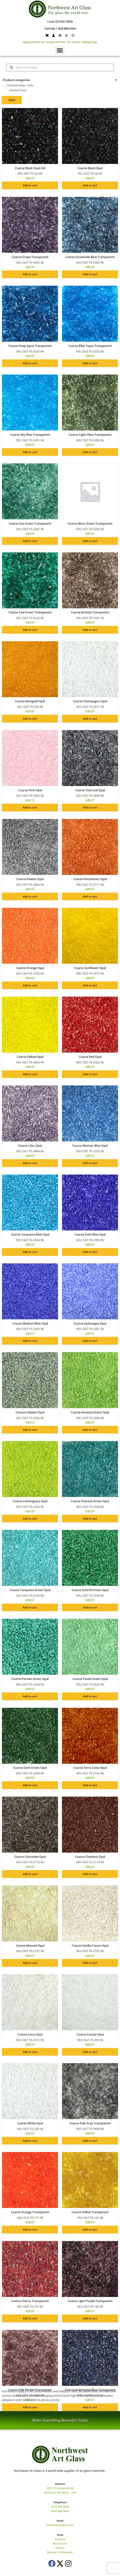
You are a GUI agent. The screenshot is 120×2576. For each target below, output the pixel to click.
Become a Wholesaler (60, 2552)
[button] (60, 50)
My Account (60, 2543)
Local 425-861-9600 (60, 21)
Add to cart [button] (30, 185)
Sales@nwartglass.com (60, 2525)
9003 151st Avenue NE (60, 2488)
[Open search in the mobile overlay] (60, 67)
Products (60, 2539)
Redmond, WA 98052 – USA (60, 2492)
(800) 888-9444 (60, 2511)
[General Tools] (7, 90)
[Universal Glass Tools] (4, 85)
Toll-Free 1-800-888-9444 (60, 28)
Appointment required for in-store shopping (60, 42)
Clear (11, 100)
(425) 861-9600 (60, 2506)
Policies (60, 2548)
